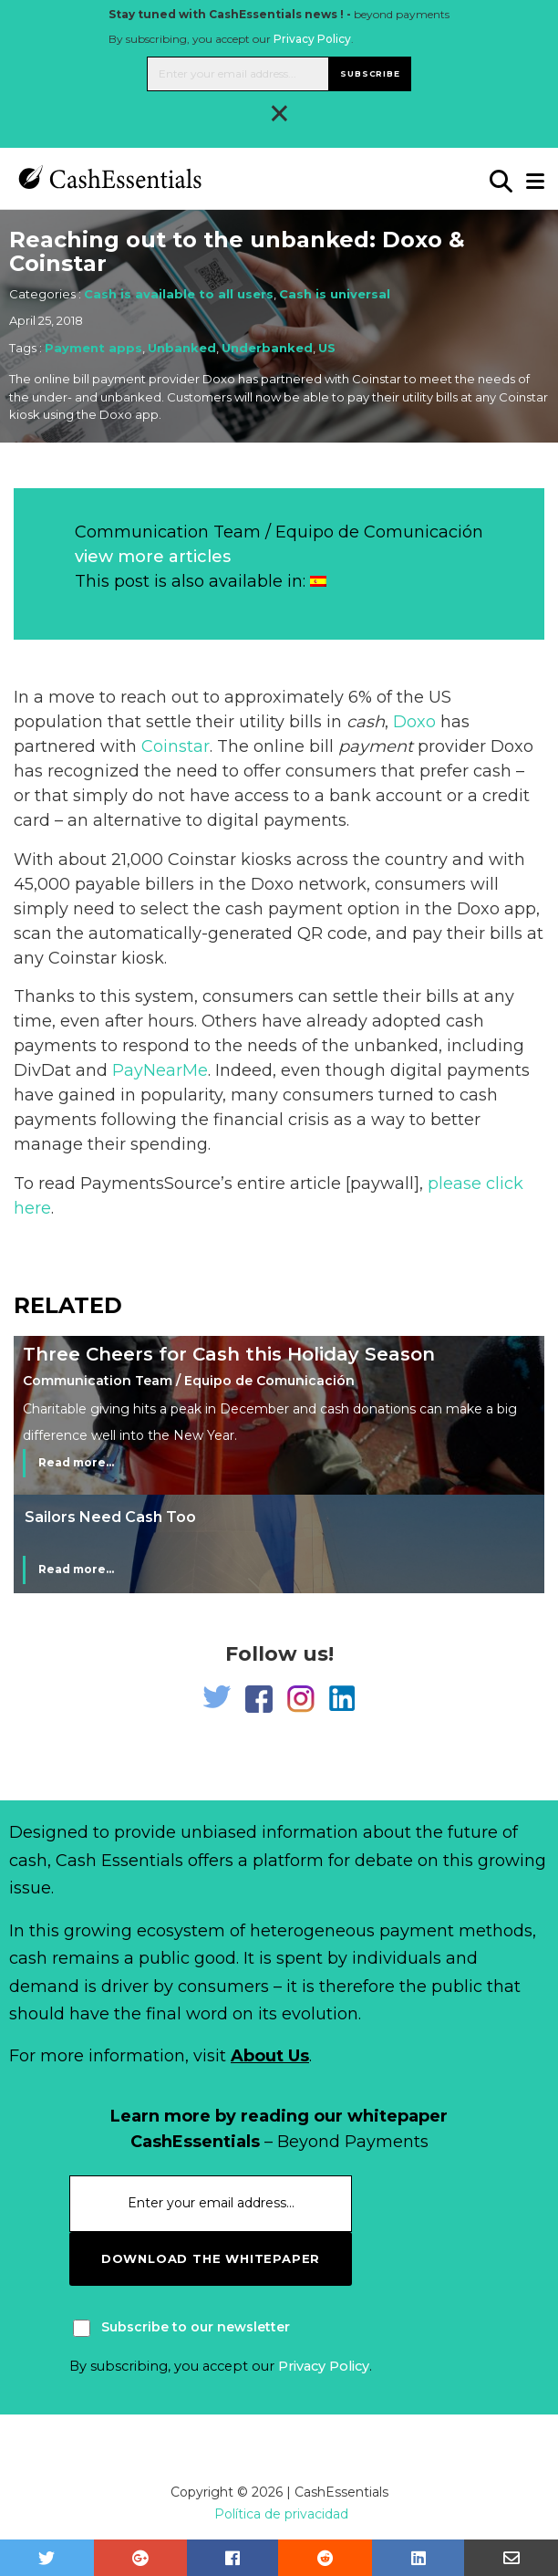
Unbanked (182, 347)
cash (365, 722)
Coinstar (175, 746)
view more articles (153, 557)
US (327, 347)
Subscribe (369, 73)
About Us (270, 2056)
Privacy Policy (312, 39)
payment (375, 746)
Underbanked (267, 347)
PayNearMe (160, 1070)
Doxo (414, 722)
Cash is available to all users (179, 294)
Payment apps (93, 347)
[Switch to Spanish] (318, 581)
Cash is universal (334, 294)
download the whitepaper (210, 2258)
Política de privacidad (281, 2514)
